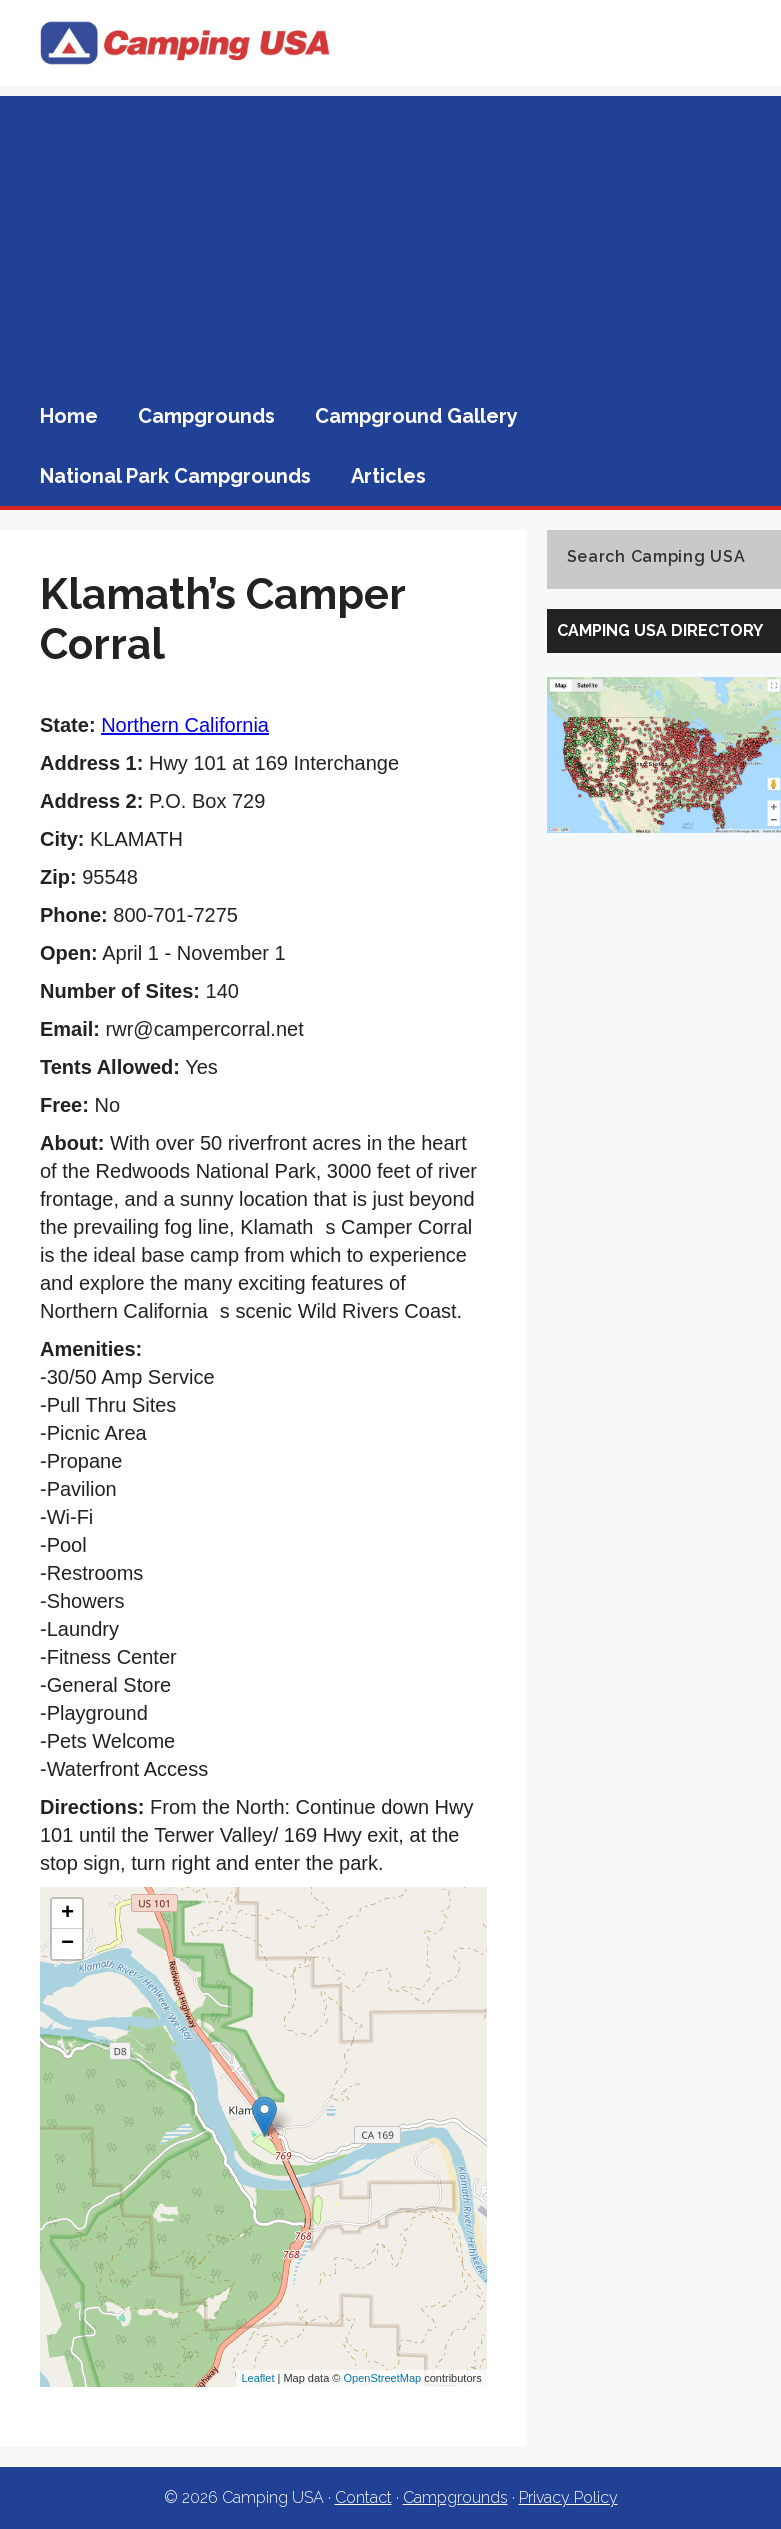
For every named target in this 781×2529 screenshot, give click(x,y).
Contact (363, 2497)
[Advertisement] (390, 236)
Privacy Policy (568, 2497)
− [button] (67, 1944)
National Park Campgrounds (175, 476)
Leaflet (257, 2378)
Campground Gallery (416, 416)
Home (69, 416)
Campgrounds (206, 416)
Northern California (185, 725)
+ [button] (67, 1914)
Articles (388, 476)
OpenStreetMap (383, 2378)
